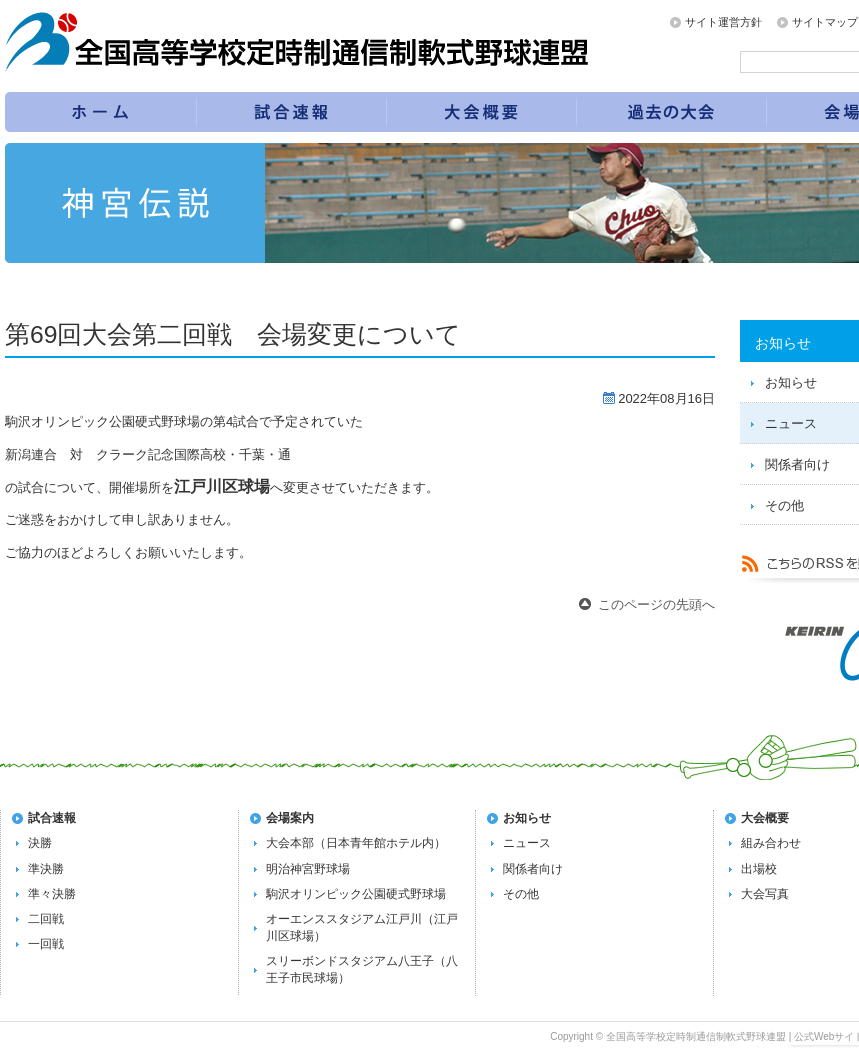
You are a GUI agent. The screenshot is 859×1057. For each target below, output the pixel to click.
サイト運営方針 (723, 22)
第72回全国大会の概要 (482, 112)
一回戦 (46, 944)
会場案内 (290, 818)
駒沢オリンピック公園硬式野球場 (356, 894)
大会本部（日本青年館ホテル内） (356, 843)
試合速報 (292, 112)
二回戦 (46, 919)
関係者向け (533, 869)
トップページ (100, 112)
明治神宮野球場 (308, 869)
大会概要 (765, 818)
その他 (521, 894)
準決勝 (46, 869)
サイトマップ (825, 22)
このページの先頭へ (656, 604)
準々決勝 (52, 894)
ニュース (527, 843)
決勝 (40, 843)
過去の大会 (672, 112)
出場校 (759, 869)
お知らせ (527, 818)
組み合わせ (771, 843)
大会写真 (765, 894)
